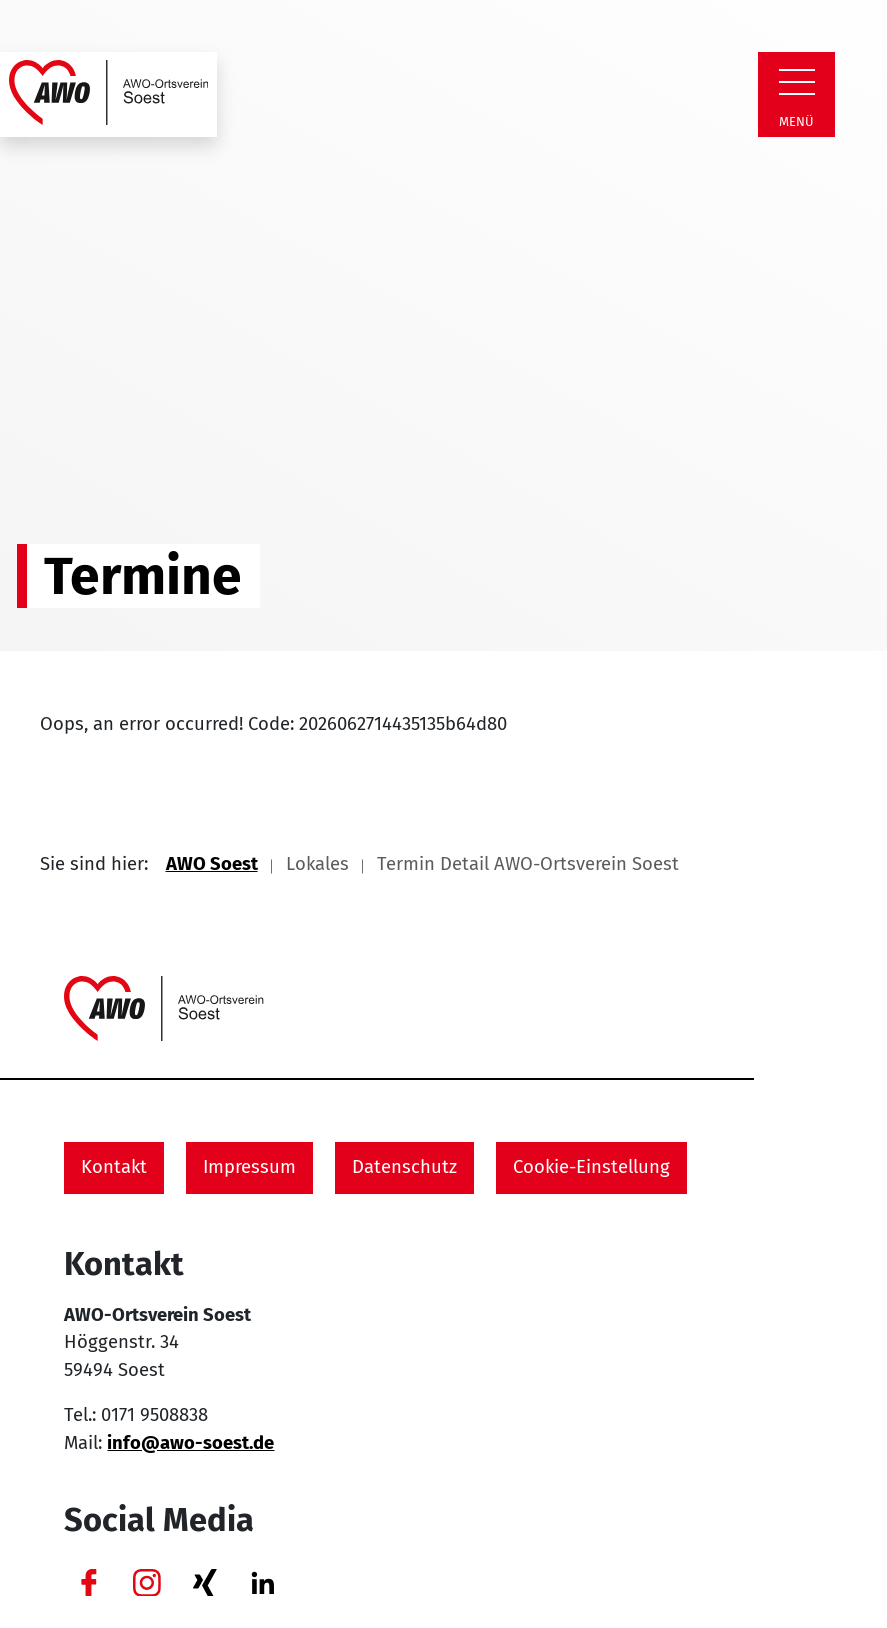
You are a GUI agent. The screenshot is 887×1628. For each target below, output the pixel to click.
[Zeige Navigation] (797, 82)
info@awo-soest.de (190, 1443)
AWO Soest (212, 864)
